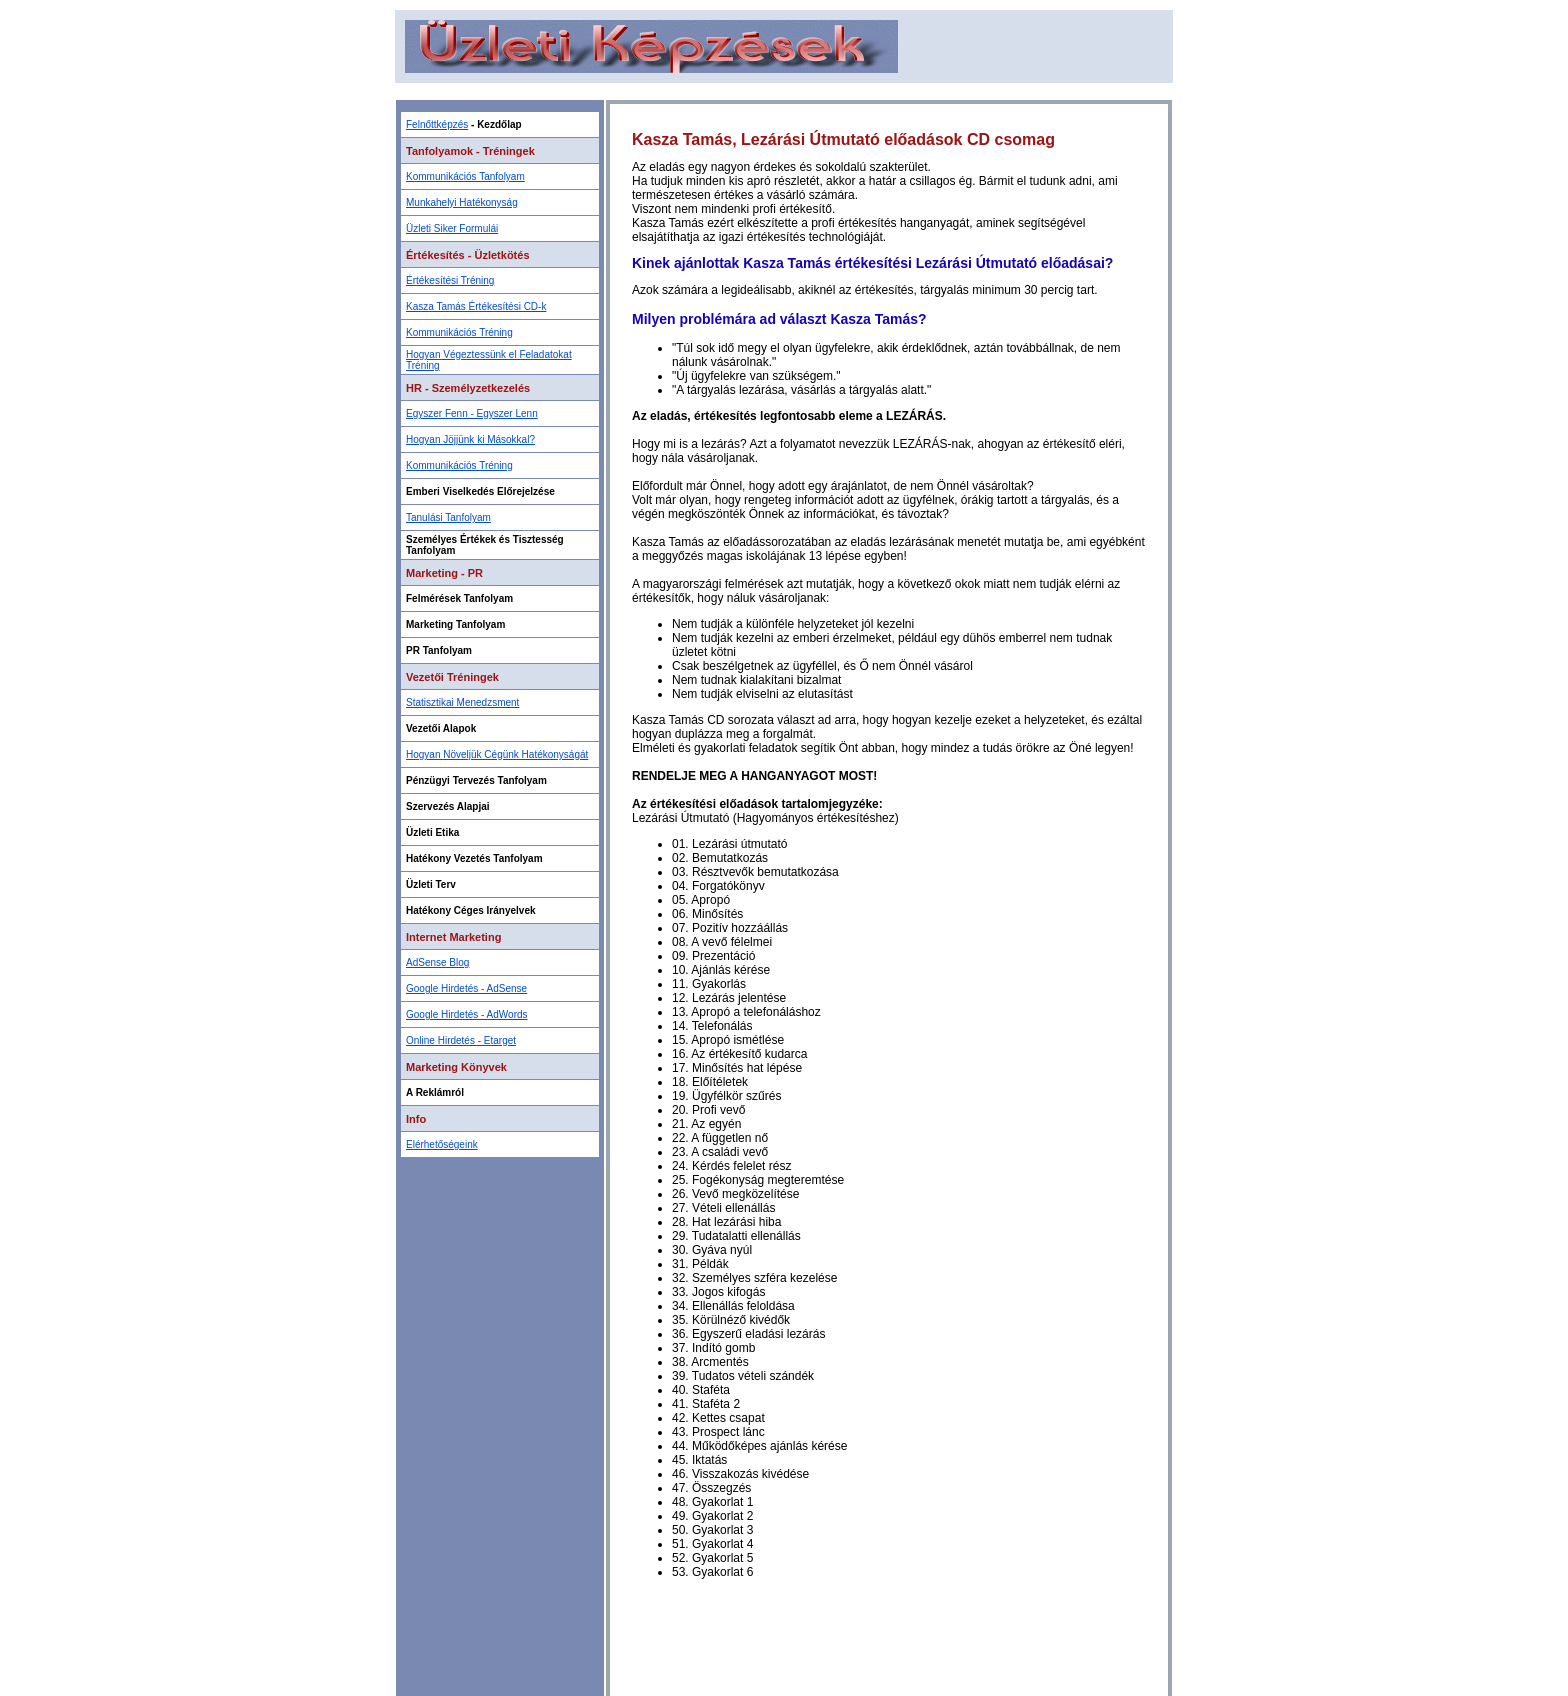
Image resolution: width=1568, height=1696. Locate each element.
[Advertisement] (784, 90)
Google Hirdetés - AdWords (467, 1014)
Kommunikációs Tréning (459, 332)
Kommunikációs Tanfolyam (465, 176)
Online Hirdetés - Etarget (461, 1040)
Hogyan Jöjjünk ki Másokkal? (470, 439)
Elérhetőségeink (442, 1144)
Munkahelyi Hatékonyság (462, 202)
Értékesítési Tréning (450, 280)
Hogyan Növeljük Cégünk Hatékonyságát (497, 754)
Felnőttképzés (437, 124)
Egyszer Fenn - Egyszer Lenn (472, 413)
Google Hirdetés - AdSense (466, 988)
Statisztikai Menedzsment (462, 702)
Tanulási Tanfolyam (448, 517)
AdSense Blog (437, 962)
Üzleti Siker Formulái (452, 228)
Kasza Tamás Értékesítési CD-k (476, 306)
